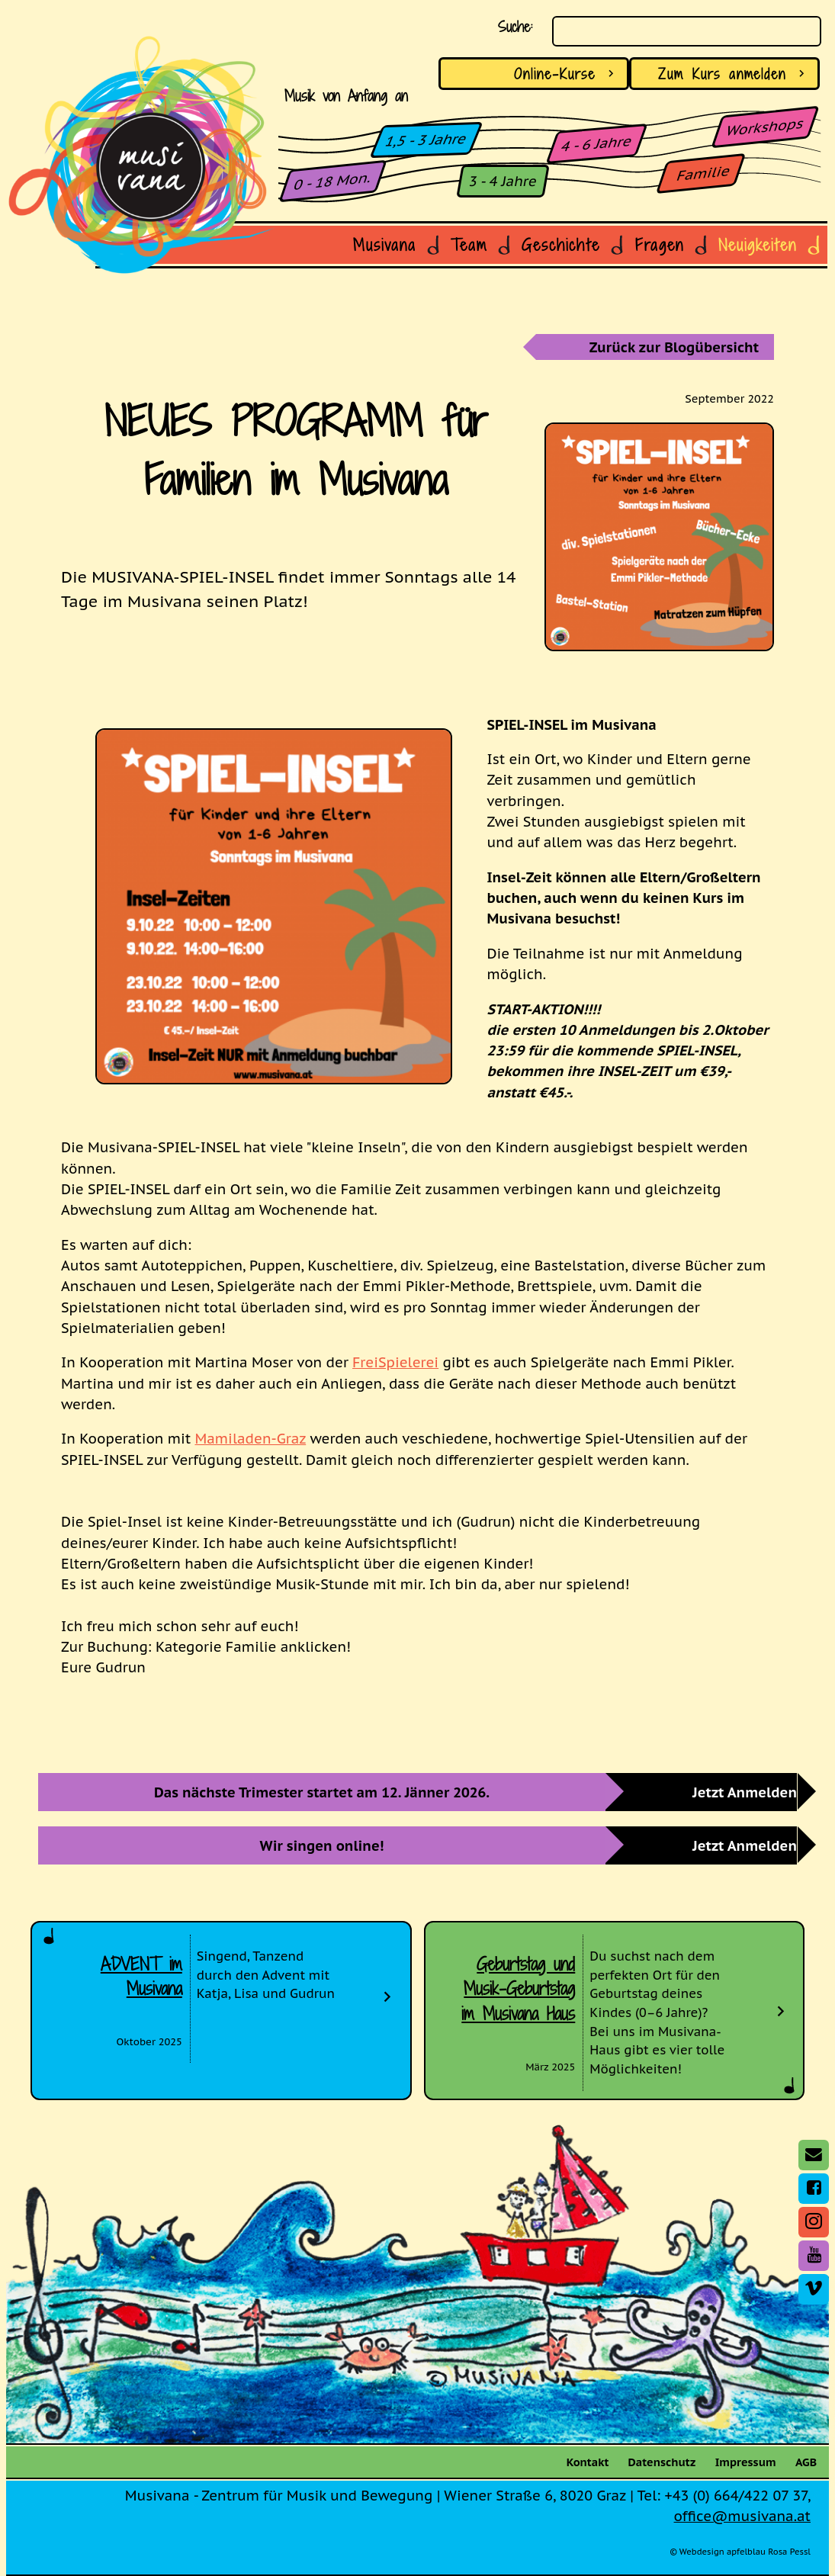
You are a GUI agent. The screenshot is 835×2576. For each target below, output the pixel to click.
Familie (703, 173)
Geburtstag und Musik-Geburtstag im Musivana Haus (518, 1988)
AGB (806, 2462)
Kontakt (588, 2462)
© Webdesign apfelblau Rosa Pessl (740, 2551)
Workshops (765, 127)
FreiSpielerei (395, 1362)
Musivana (384, 244)
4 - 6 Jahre (596, 143)
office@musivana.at (742, 2516)
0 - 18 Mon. (332, 181)
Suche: (515, 26)
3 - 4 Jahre (502, 181)
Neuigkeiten (757, 244)
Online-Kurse (566, 73)
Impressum (745, 2462)
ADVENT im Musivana (141, 1976)
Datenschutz (662, 2462)
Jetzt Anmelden (744, 1792)
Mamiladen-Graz (251, 1438)
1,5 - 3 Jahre (426, 139)
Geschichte (561, 244)
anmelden (734, 73)
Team (469, 244)
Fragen (659, 244)
